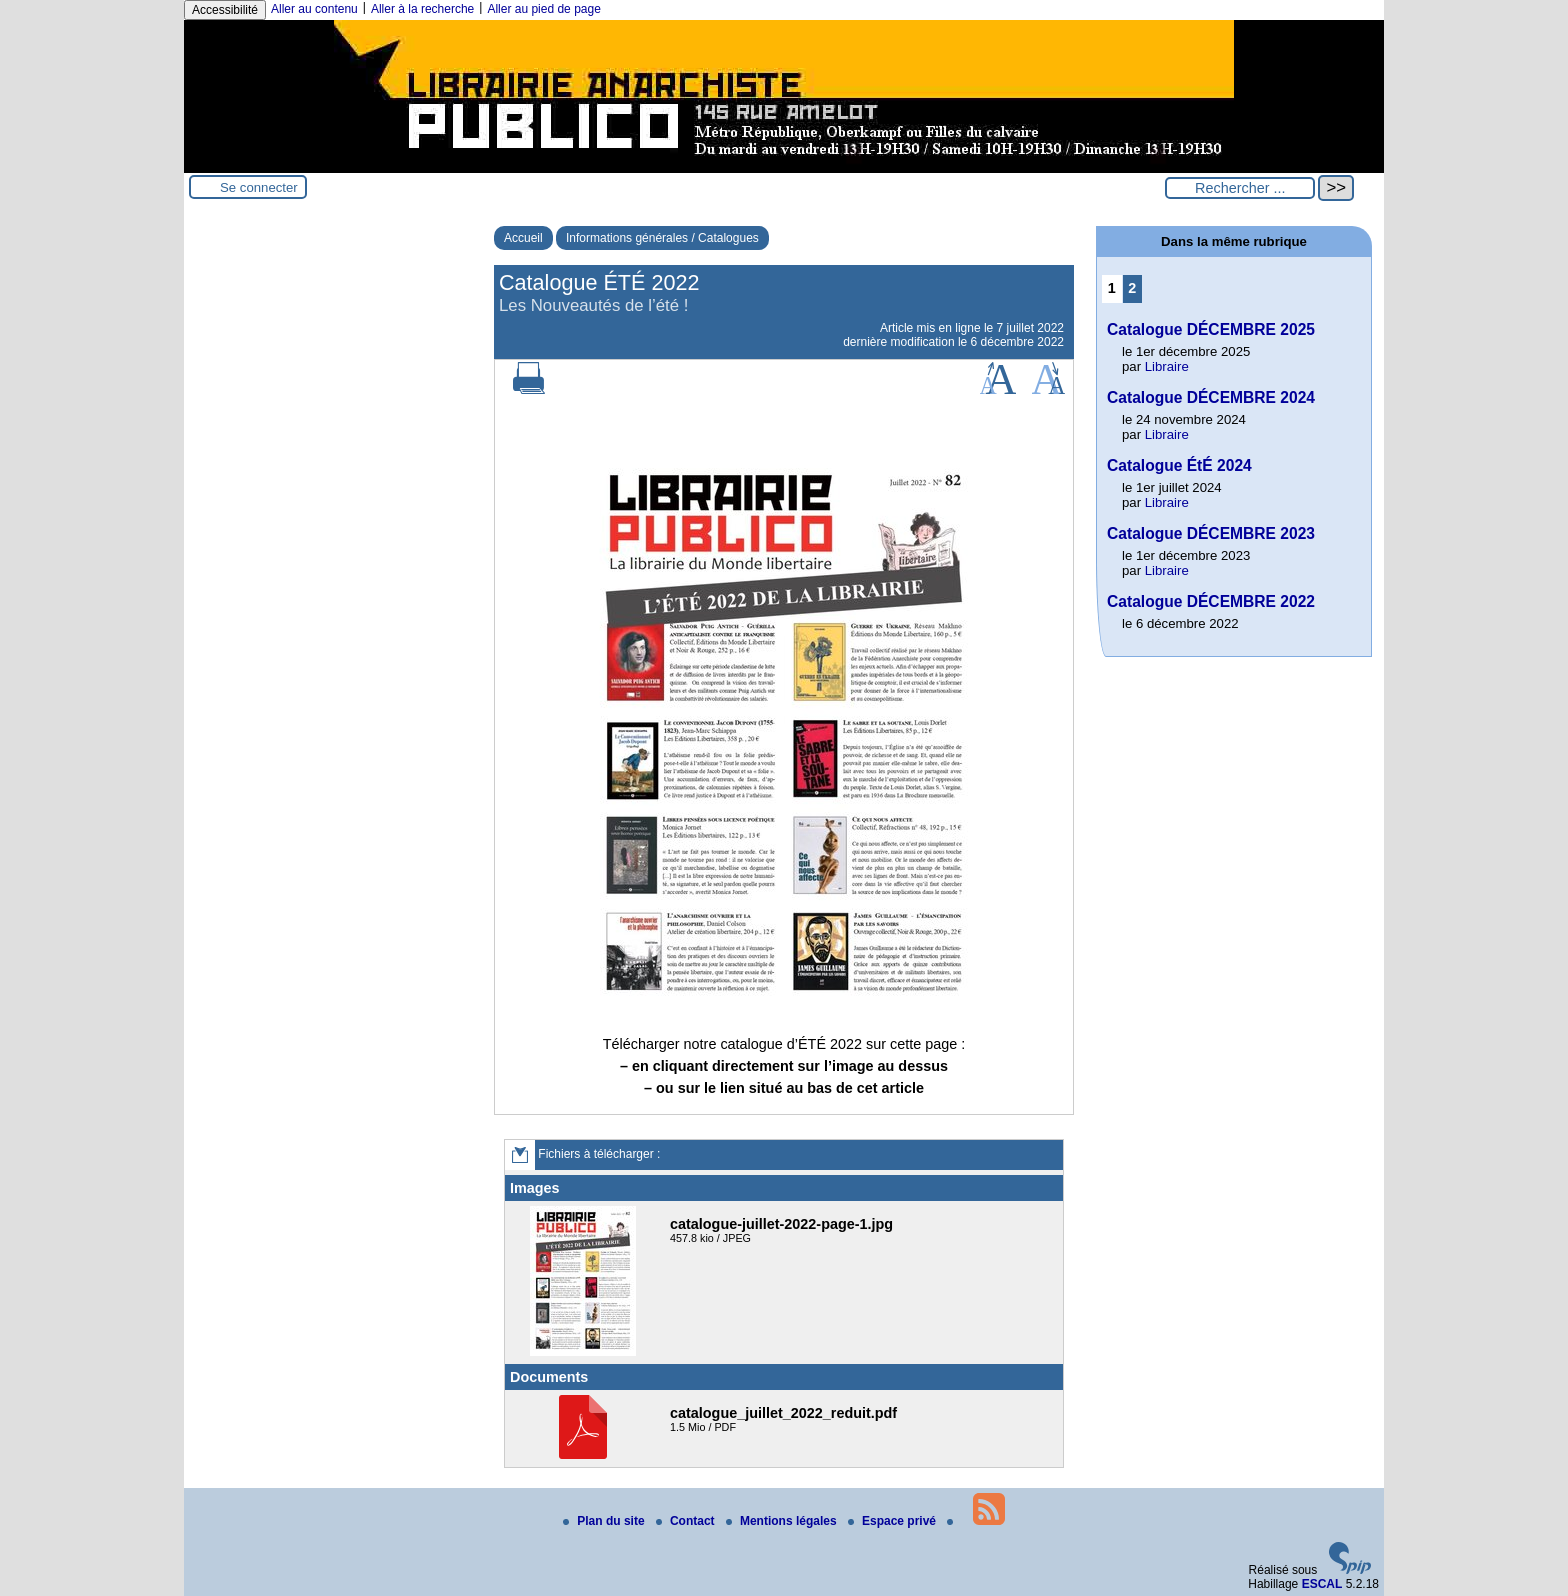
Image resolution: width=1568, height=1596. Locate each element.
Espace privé (893, 1521)
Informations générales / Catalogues (662, 238)
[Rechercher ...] (1240, 188)
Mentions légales (783, 1521)
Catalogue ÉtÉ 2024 (1179, 465)
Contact (687, 1521)
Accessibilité (225, 10)
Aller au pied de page (543, 9)
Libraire (1167, 366)
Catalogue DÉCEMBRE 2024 (1211, 397)
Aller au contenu (314, 9)
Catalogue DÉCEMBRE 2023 (1211, 533)
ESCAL (1322, 1584)
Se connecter (259, 187)
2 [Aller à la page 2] (1132, 288)
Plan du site (605, 1521)
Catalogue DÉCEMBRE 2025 (1211, 329)
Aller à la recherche (422, 9)
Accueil (523, 238)
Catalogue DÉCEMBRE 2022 (1211, 601)
